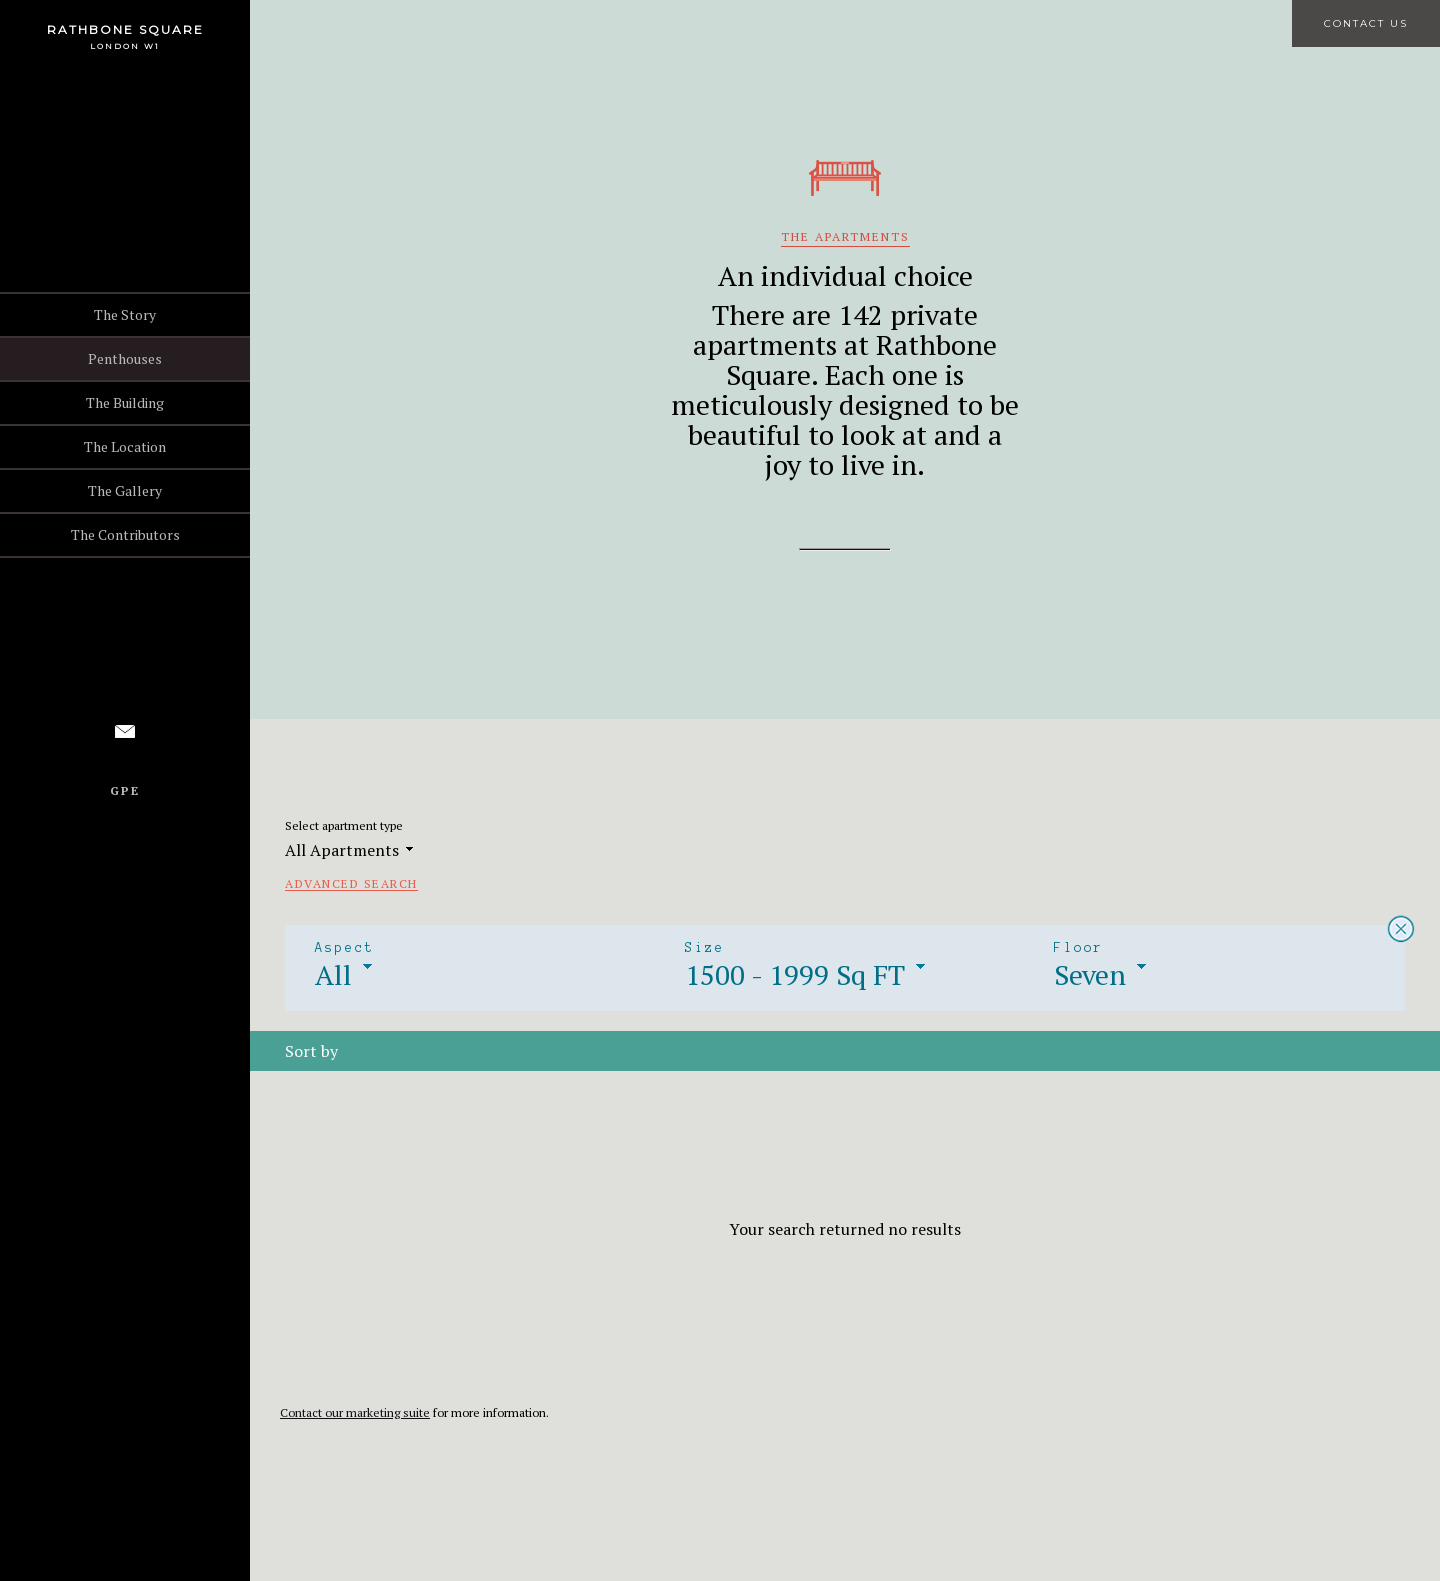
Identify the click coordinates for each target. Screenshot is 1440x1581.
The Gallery (125, 490)
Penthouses (125, 358)
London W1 (125, 46)
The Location (125, 446)
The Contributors (125, 534)
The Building (125, 402)
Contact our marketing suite (355, 1412)
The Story (125, 314)
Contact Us (1366, 23)
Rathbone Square (125, 29)
